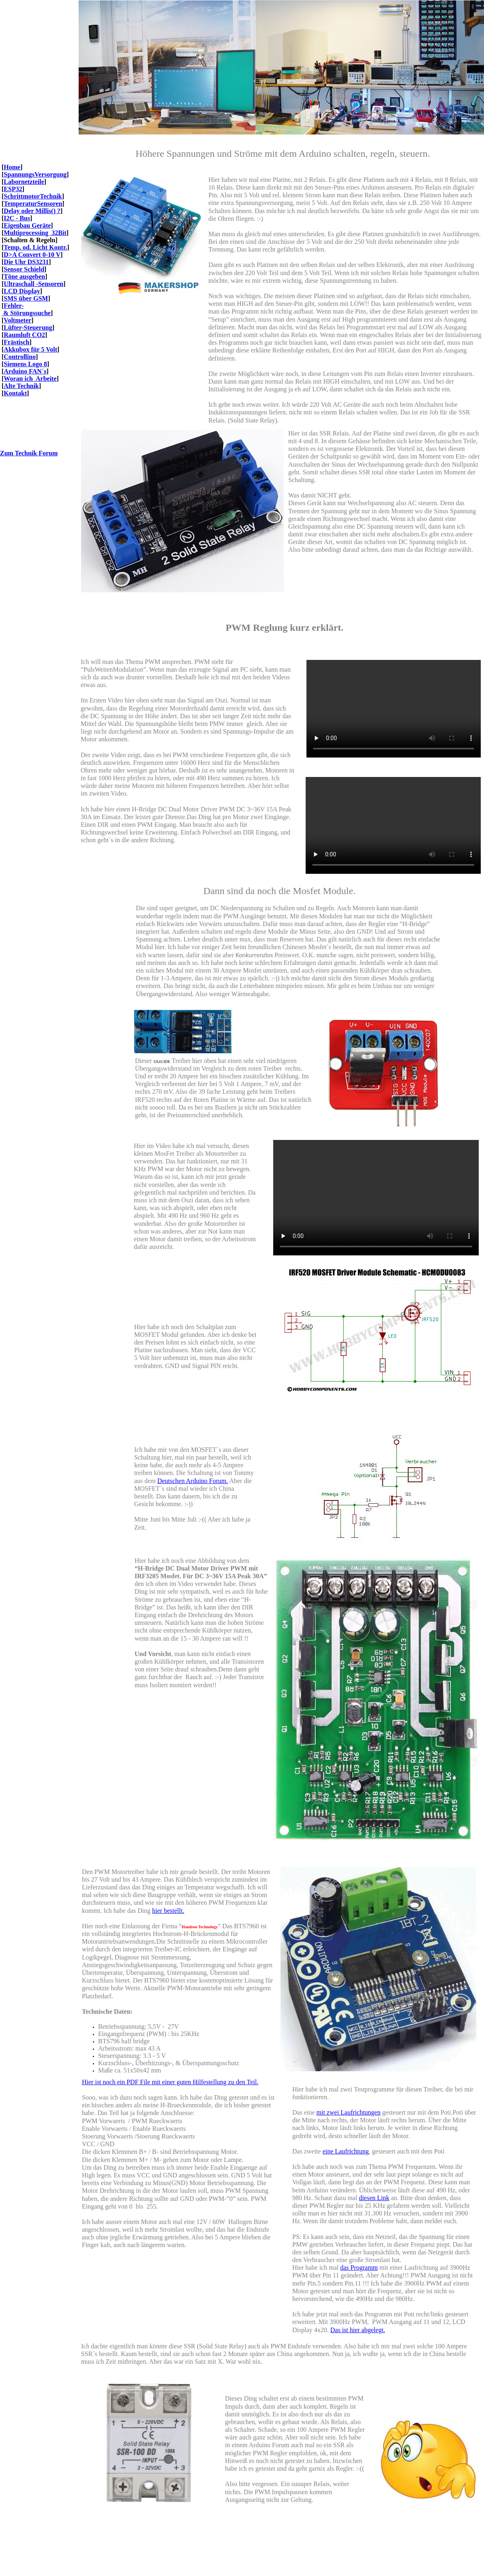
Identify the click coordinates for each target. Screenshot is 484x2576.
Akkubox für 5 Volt (30, 349)
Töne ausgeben (24, 276)
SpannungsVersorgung (35, 174)
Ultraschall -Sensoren (33, 283)
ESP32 (13, 189)
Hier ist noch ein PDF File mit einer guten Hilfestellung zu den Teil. (170, 2082)
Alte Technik (21, 385)
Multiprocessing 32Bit (35, 232)
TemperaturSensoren (33, 203)
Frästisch (16, 342)
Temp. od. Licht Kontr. (35, 247)
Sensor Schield (24, 269)
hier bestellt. (168, 1910)
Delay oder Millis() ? (32, 210)
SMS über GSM (26, 298)
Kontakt (15, 393)
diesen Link (374, 2197)
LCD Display (22, 291)
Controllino (20, 356)
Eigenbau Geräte (27, 225)
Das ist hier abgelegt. (357, 2329)
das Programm (359, 2267)
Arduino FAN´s (25, 371)
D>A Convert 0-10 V (32, 254)
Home (12, 167)
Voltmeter (17, 320)
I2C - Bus (17, 218)
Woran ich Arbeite (30, 378)
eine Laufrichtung (346, 2151)
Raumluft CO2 (24, 334)
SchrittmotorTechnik (33, 196)
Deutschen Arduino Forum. (192, 1480)
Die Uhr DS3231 (26, 261)
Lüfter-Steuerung (28, 327)
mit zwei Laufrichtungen (349, 2112)
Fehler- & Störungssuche (26, 309)
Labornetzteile (24, 181)
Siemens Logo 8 (25, 364)
